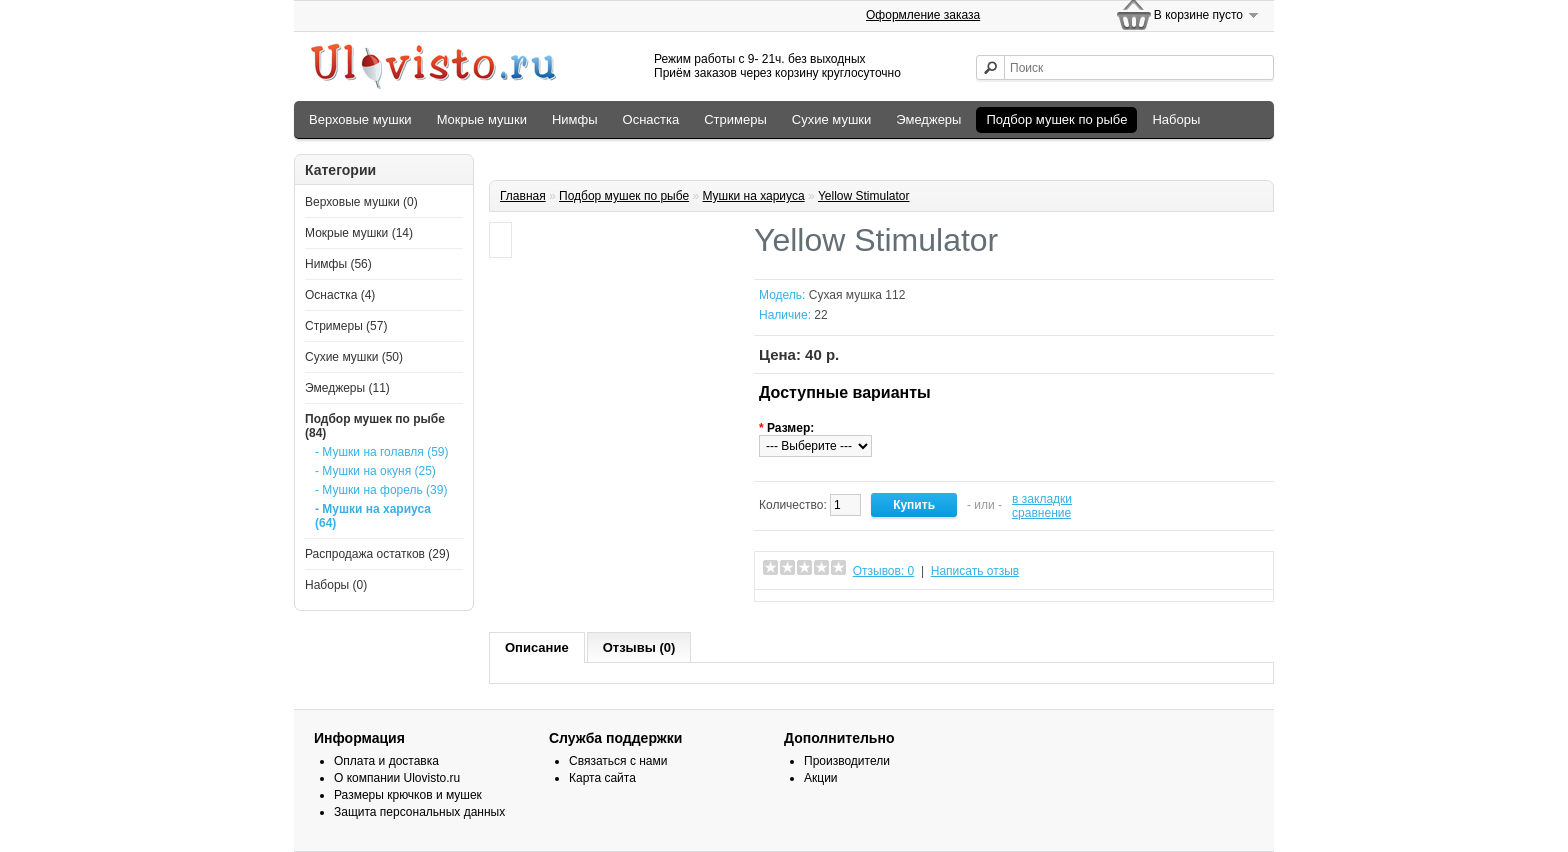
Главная (523, 196)
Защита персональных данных (419, 812)
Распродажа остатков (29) (377, 554)
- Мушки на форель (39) (381, 490)
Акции (821, 778)
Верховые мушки (360, 119)
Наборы (1176, 119)
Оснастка (651, 119)
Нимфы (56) (338, 264)
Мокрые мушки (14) (359, 233)
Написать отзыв (975, 571)
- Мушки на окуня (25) (375, 471)
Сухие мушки (831, 119)
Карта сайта (602, 778)
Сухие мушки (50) (354, 357)
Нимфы (575, 119)
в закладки (1042, 499)
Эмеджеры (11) (347, 388)
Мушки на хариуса (753, 196)
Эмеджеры (928, 119)
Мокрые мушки (482, 119)
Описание (537, 647)
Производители (847, 761)
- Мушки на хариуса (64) (373, 516)
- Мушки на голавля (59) (381, 452)
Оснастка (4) (340, 295)
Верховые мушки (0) (361, 202)
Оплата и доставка (386, 761)
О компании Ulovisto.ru (397, 778)
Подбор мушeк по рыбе (1056, 119)
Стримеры (735, 119)
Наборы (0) (336, 585)
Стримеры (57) (346, 326)
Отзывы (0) (639, 647)
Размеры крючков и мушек (408, 795)
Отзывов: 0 (884, 571)
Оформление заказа (923, 15)
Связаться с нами (618, 761)
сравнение (1041, 513)
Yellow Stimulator (864, 196)
